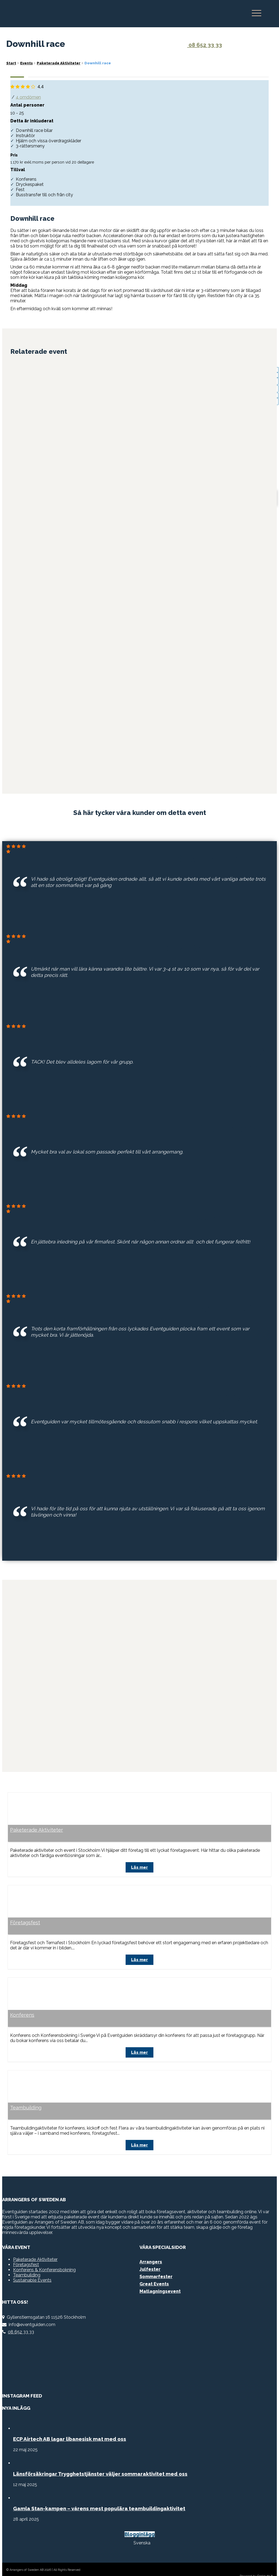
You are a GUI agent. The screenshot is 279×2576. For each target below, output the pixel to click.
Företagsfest (25, 1913)
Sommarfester (156, 2262)
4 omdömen (28, 97)
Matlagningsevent (160, 2277)
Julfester (150, 2255)
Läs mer (139, 1858)
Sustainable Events (32, 2266)
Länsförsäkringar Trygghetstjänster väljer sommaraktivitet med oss (100, 2460)
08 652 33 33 (201, 45)
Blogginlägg (140, 2520)
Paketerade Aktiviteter (36, 1822)
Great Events (154, 2270)
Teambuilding (25, 2095)
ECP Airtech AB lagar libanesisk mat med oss (69, 2425)
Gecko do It (265, 2562)
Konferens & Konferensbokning (44, 2255)
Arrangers (151, 2248)
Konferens (22, 2004)
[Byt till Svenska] (139, 2529)
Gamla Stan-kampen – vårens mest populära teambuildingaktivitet (99, 2495)
